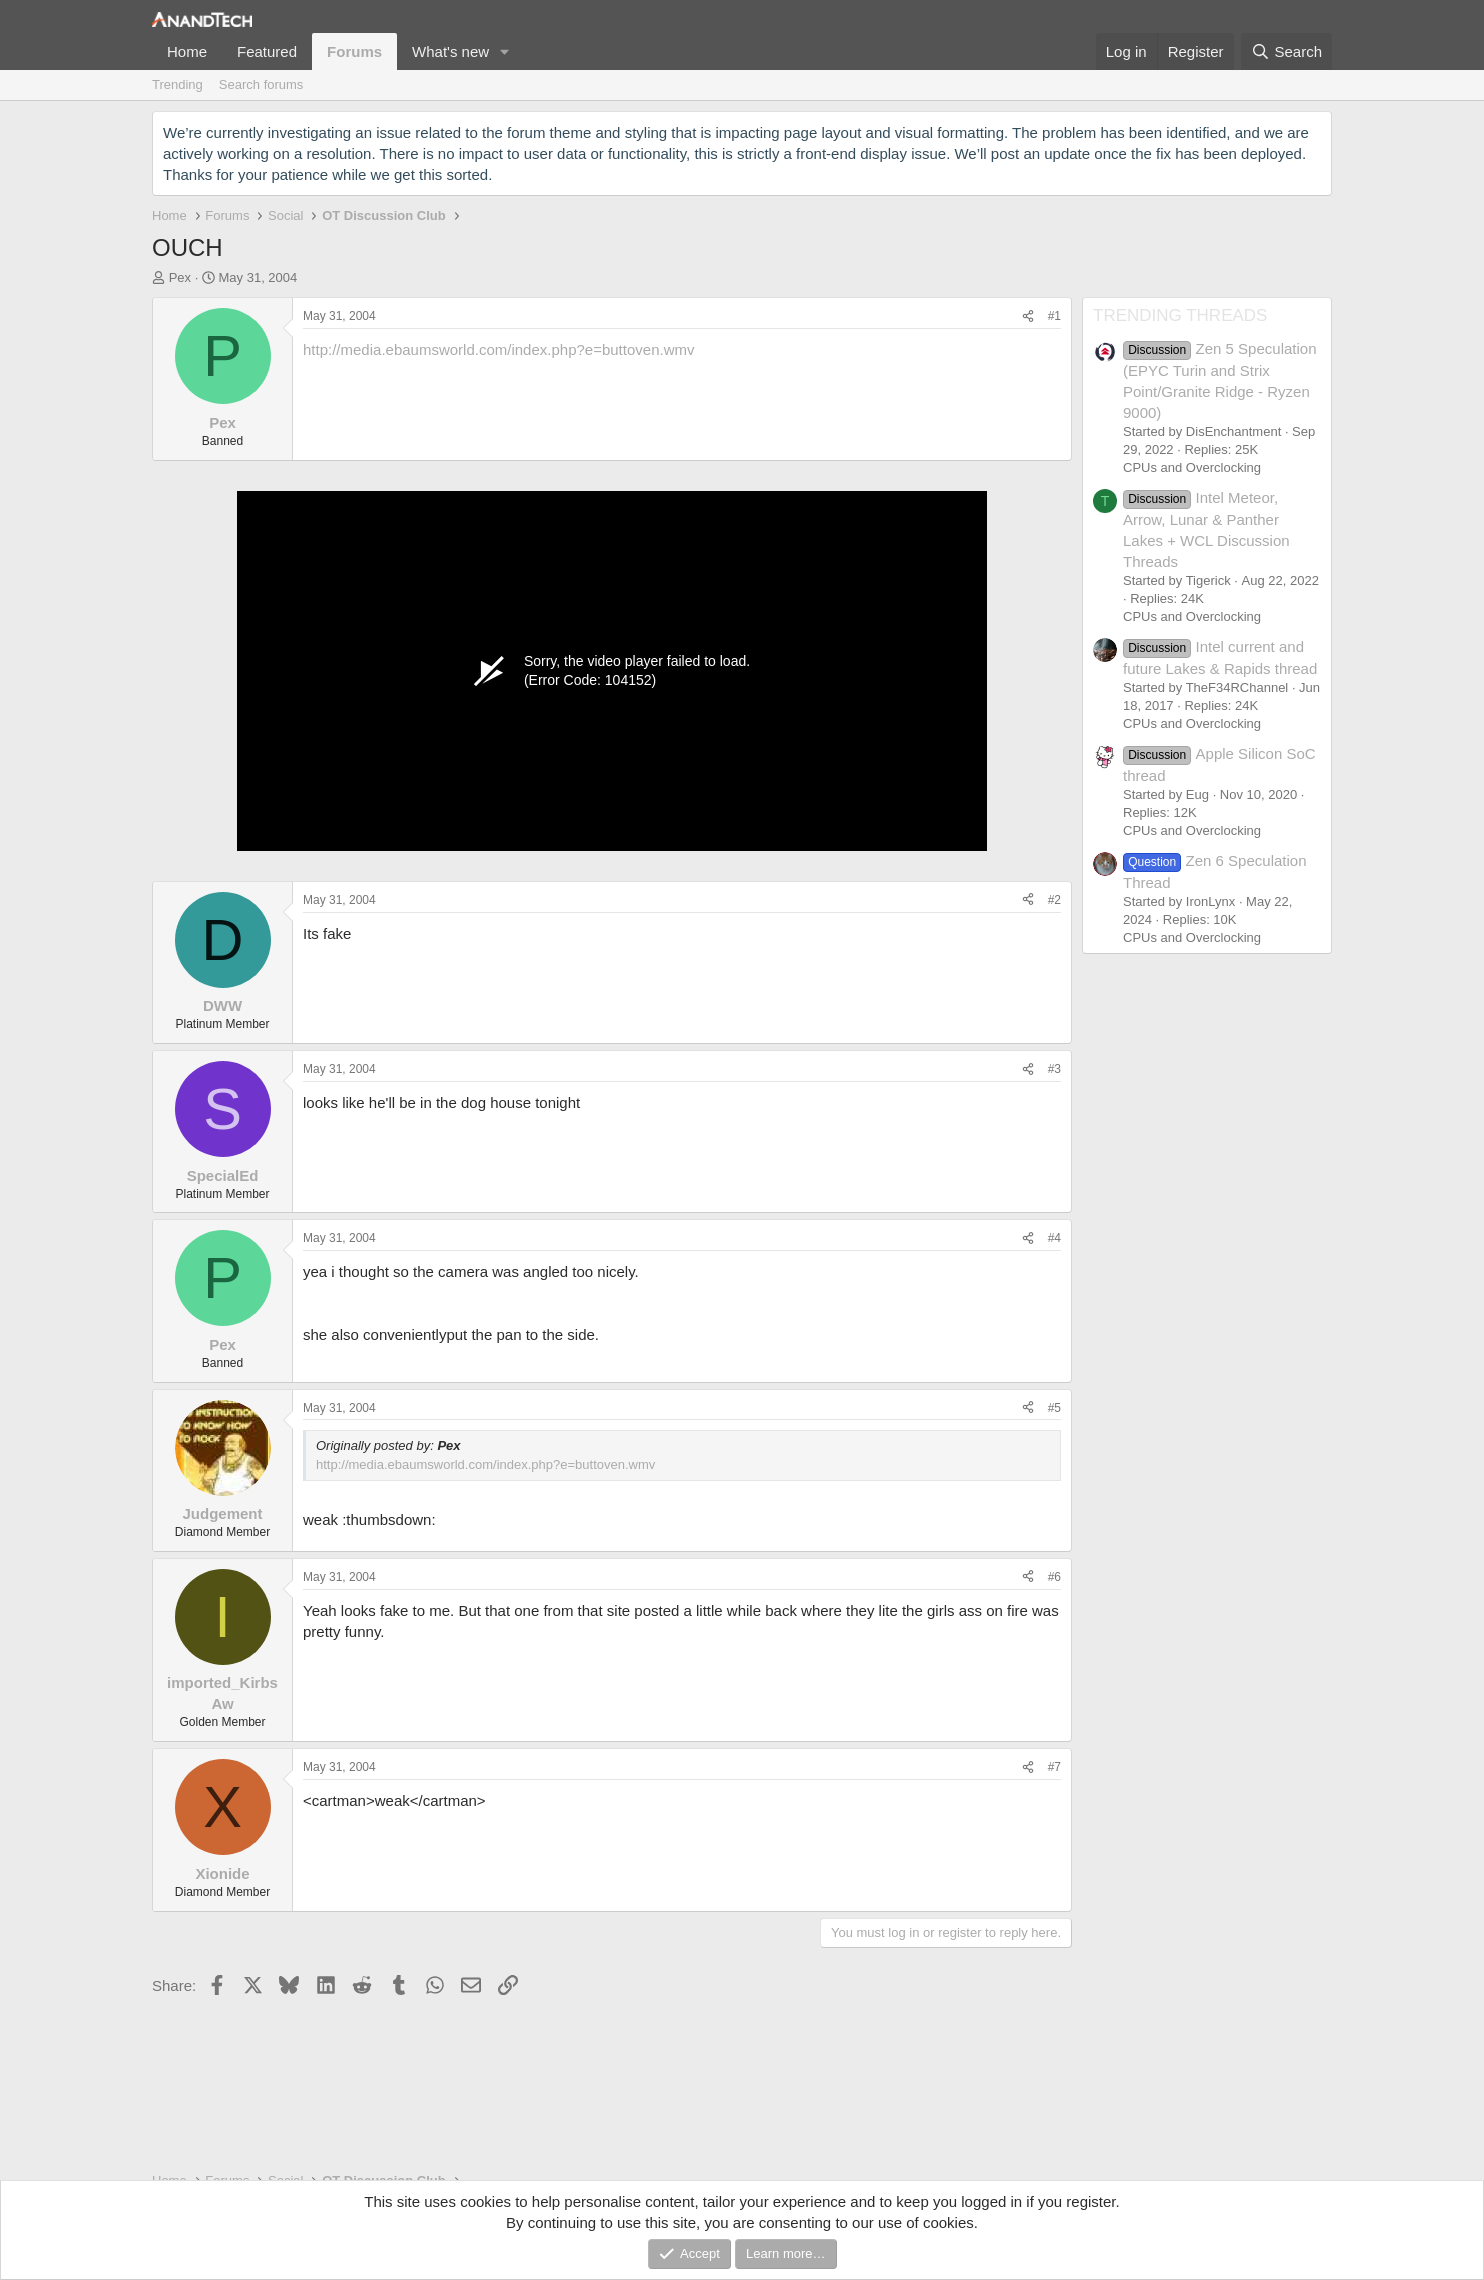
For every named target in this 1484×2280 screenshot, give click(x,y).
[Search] (1286, 51)
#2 (1054, 900)
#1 (1054, 316)
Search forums (261, 84)
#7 (1054, 1767)
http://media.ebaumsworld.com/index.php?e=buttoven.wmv (498, 349)
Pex (180, 277)
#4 (1054, 1238)
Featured (267, 51)
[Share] (1028, 316)
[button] (505, 51)
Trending (177, 84)
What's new (450, 51)
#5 (1054, 1408)
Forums (354, 51)
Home (187, 51)
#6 (1054, 1577)
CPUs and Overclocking (1192, 467)
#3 (1054, 1069)
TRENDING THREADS (1180, 315)
